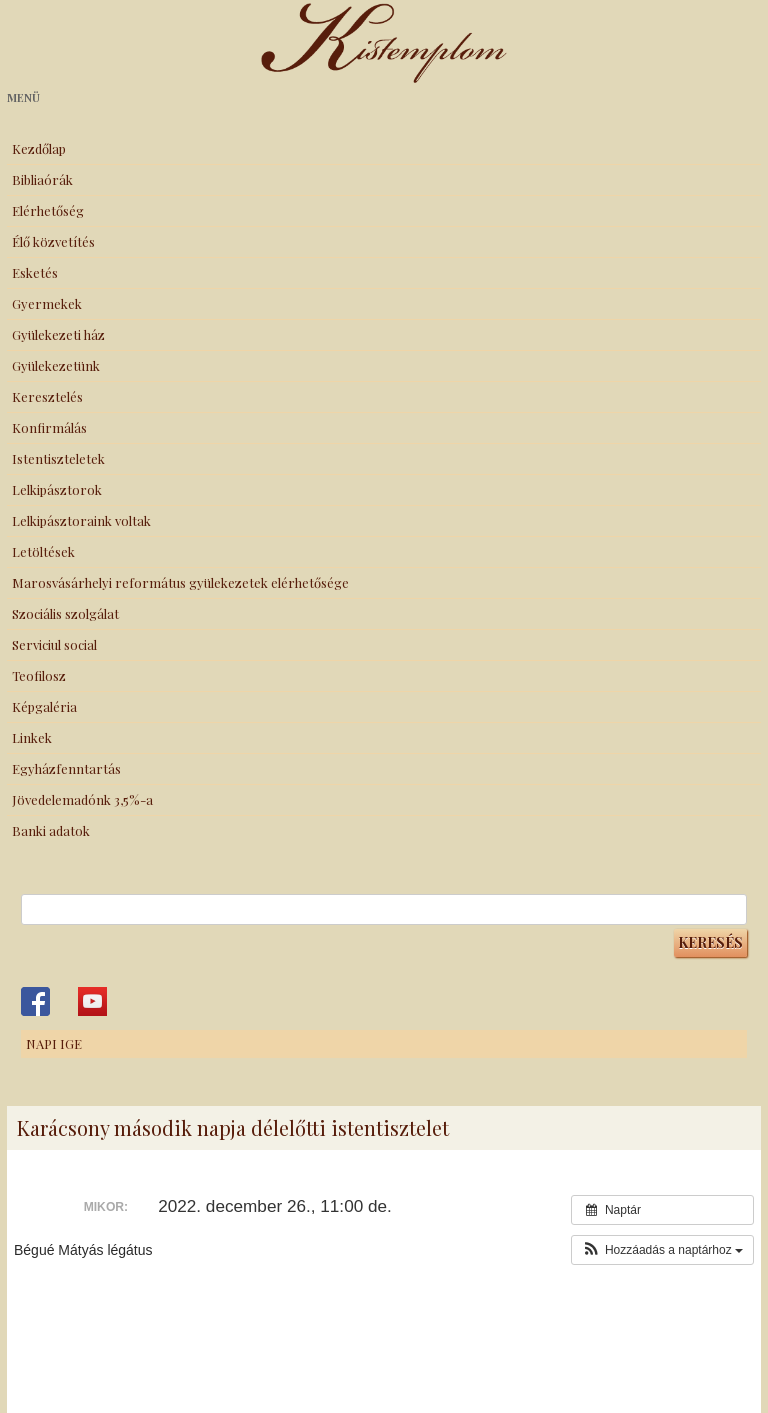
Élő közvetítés (53, 241)
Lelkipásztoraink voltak (81, 520)
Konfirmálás (49, 427)
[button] (662, 1250)
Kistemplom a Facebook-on (35, 1001)
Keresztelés (47, 396)
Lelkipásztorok (57, 489)
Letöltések (43, 551)
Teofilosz (39, 675)
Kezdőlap (39, 148)
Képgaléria (44, 706)
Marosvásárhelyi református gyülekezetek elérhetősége (180, 582)
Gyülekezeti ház (58, 334)
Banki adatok (51, 830)
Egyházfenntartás (66, 768)
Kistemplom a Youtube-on (92, 1001)
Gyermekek (47, 303)
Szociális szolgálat (65, 613)
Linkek (32, 737)
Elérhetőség (48, 210)
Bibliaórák (42, 179)
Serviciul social (54, 644)
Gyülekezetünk (56, 365)
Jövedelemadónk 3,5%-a (82, 799)
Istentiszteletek (58, 458)
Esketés (35, 272)
